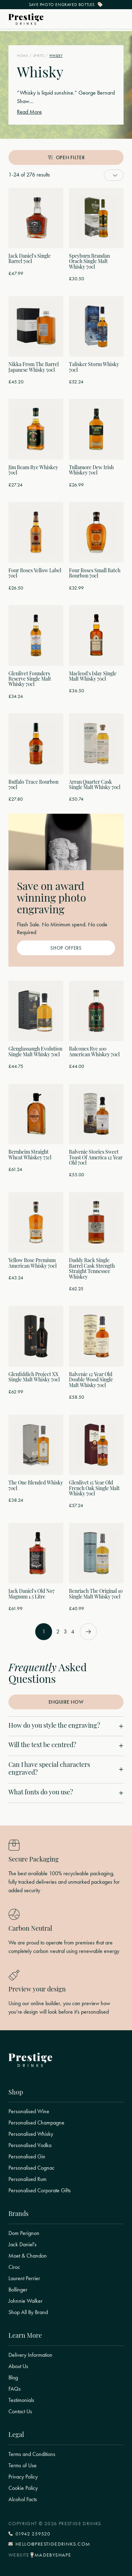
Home (22, 55)
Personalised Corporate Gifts (39, 2190)
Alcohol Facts (22, 2499)
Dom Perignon (23, 2233)
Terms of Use (22, 2465)
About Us (18, 2366)
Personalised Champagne (36, 2122)
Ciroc (14, 2267)
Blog (13, 2377)
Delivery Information (30, 2355)
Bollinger (17, 2289)
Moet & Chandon (27, 2255)
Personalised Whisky (30, 2134)
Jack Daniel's (22, 2244)
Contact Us (20, 2411)
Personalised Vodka (29, 2145)
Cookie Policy (23, 2488)
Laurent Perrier (24, 2278)
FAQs (14, 2388)
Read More (29, 111)
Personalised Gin (26, 2156)
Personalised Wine (28, 2111)
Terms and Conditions (31, 2454)
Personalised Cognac (31, 2167)
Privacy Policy (23, 2476)
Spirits (38, 55)
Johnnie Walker (25, 2301)
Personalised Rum (27, 2179)
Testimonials (21, 2400)
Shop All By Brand (28, 2312)
